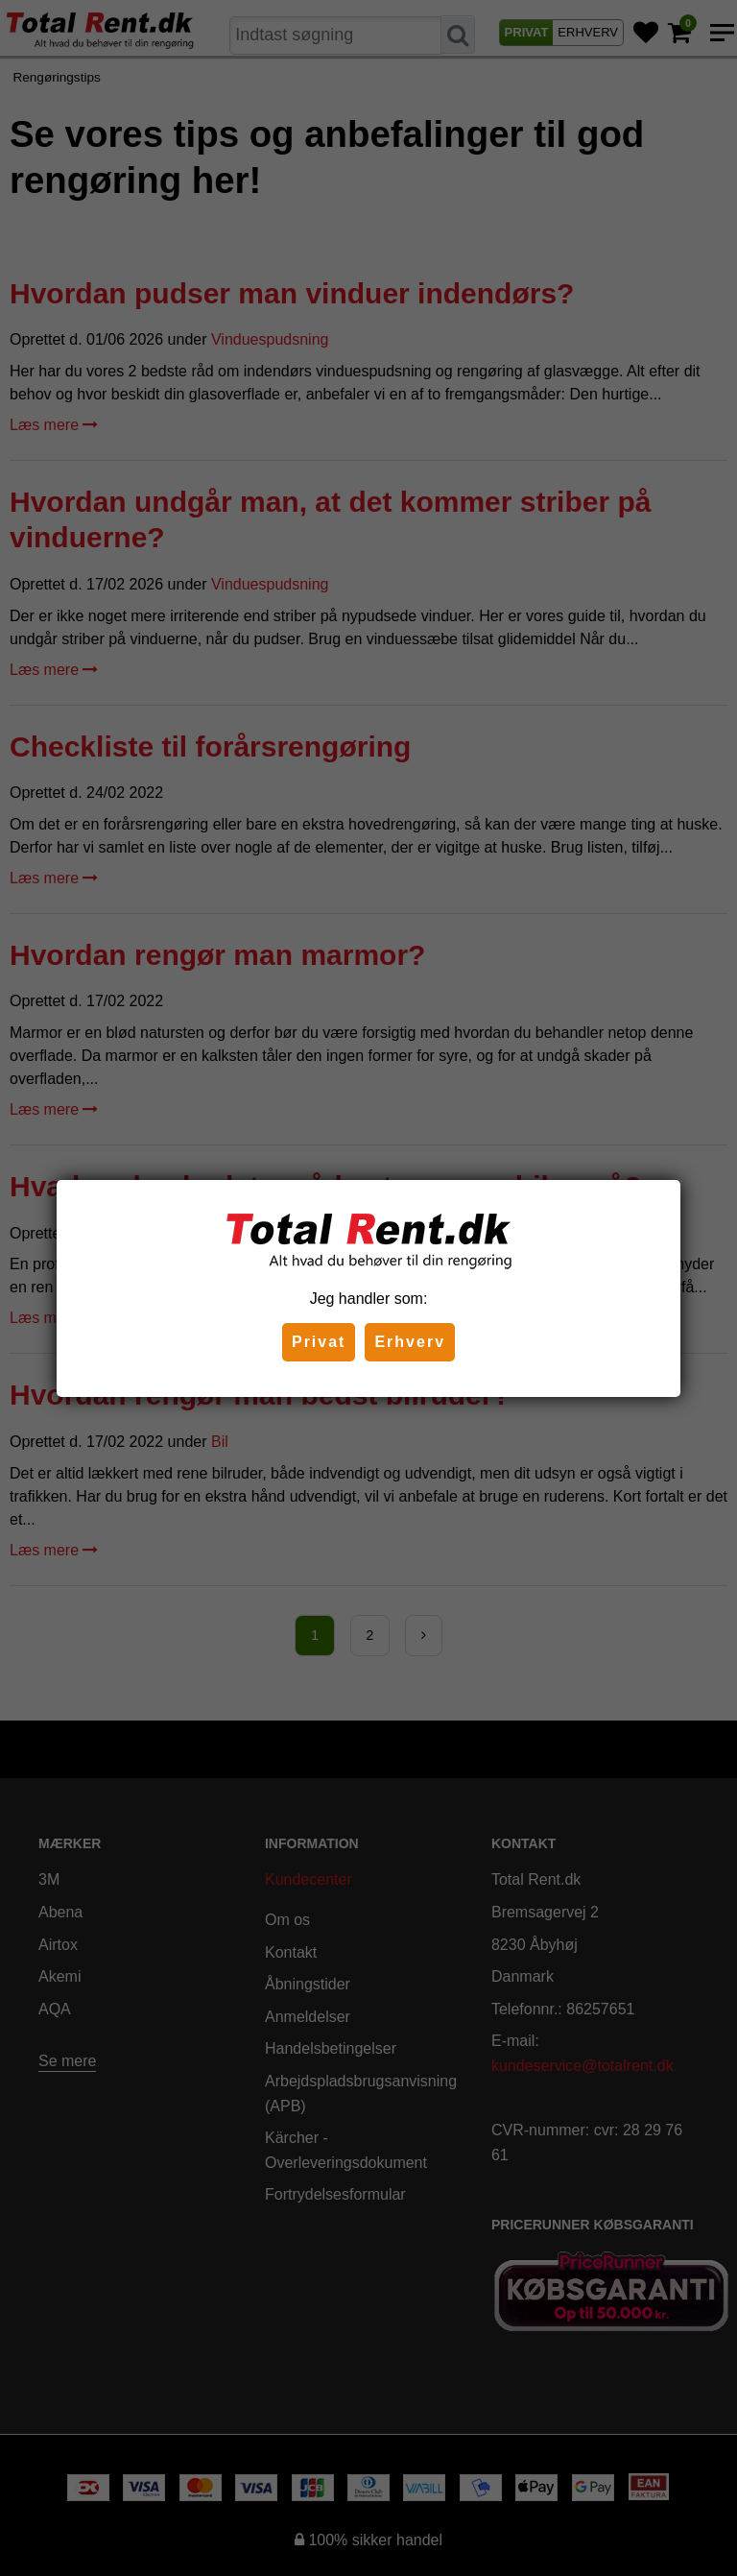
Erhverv (409, 1342)
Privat (318, 1342)
